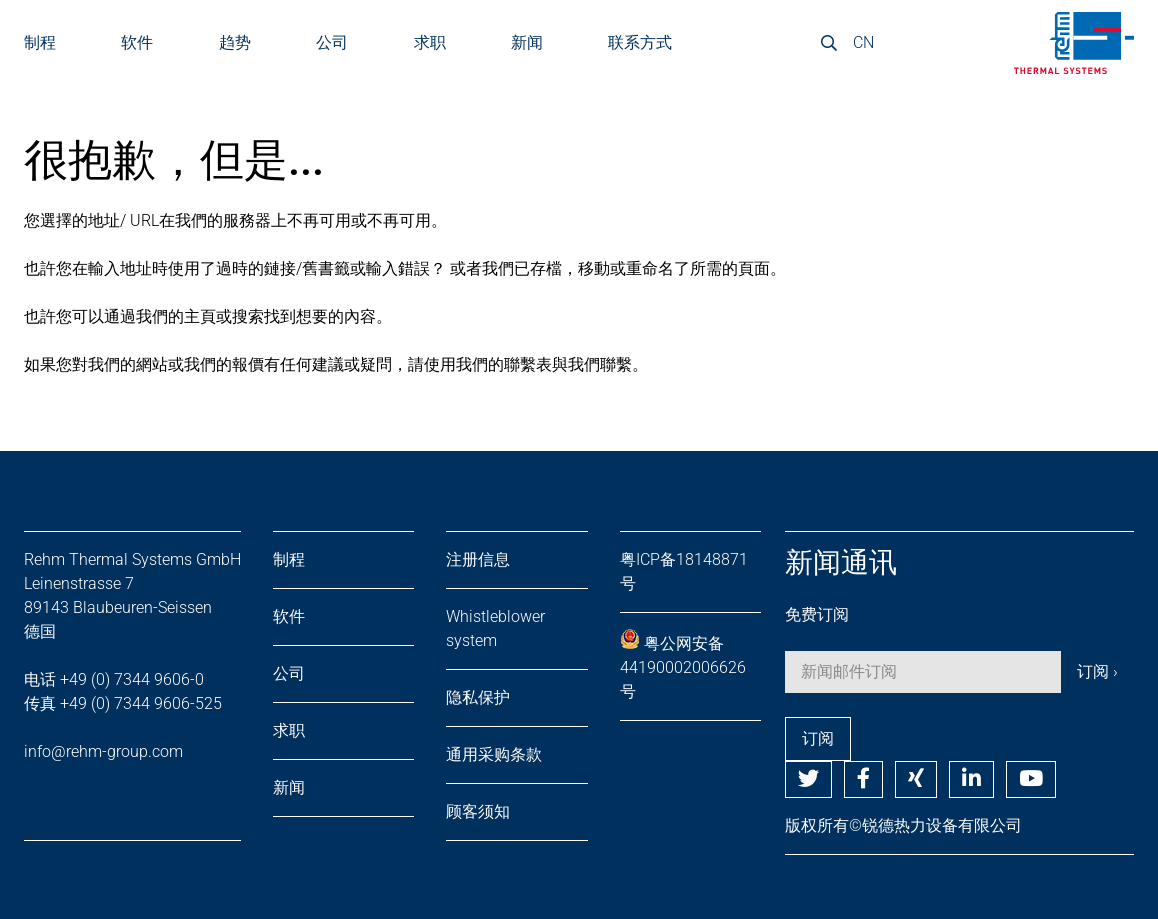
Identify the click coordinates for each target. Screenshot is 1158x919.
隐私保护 (478, 697)
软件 (137, 42)
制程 (289, 559)
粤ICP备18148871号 (684, 571)
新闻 (527, 42)
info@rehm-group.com (103, 751)
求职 (430, 42)
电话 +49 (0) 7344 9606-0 (114, 679)
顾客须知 (478, 811)
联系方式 (640, 42)
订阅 (818, 738)
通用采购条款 (494, 754)
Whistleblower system (495, 628)
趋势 (235, 42)
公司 (332, 42)
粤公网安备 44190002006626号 (683, 665)
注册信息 (478, 559)
